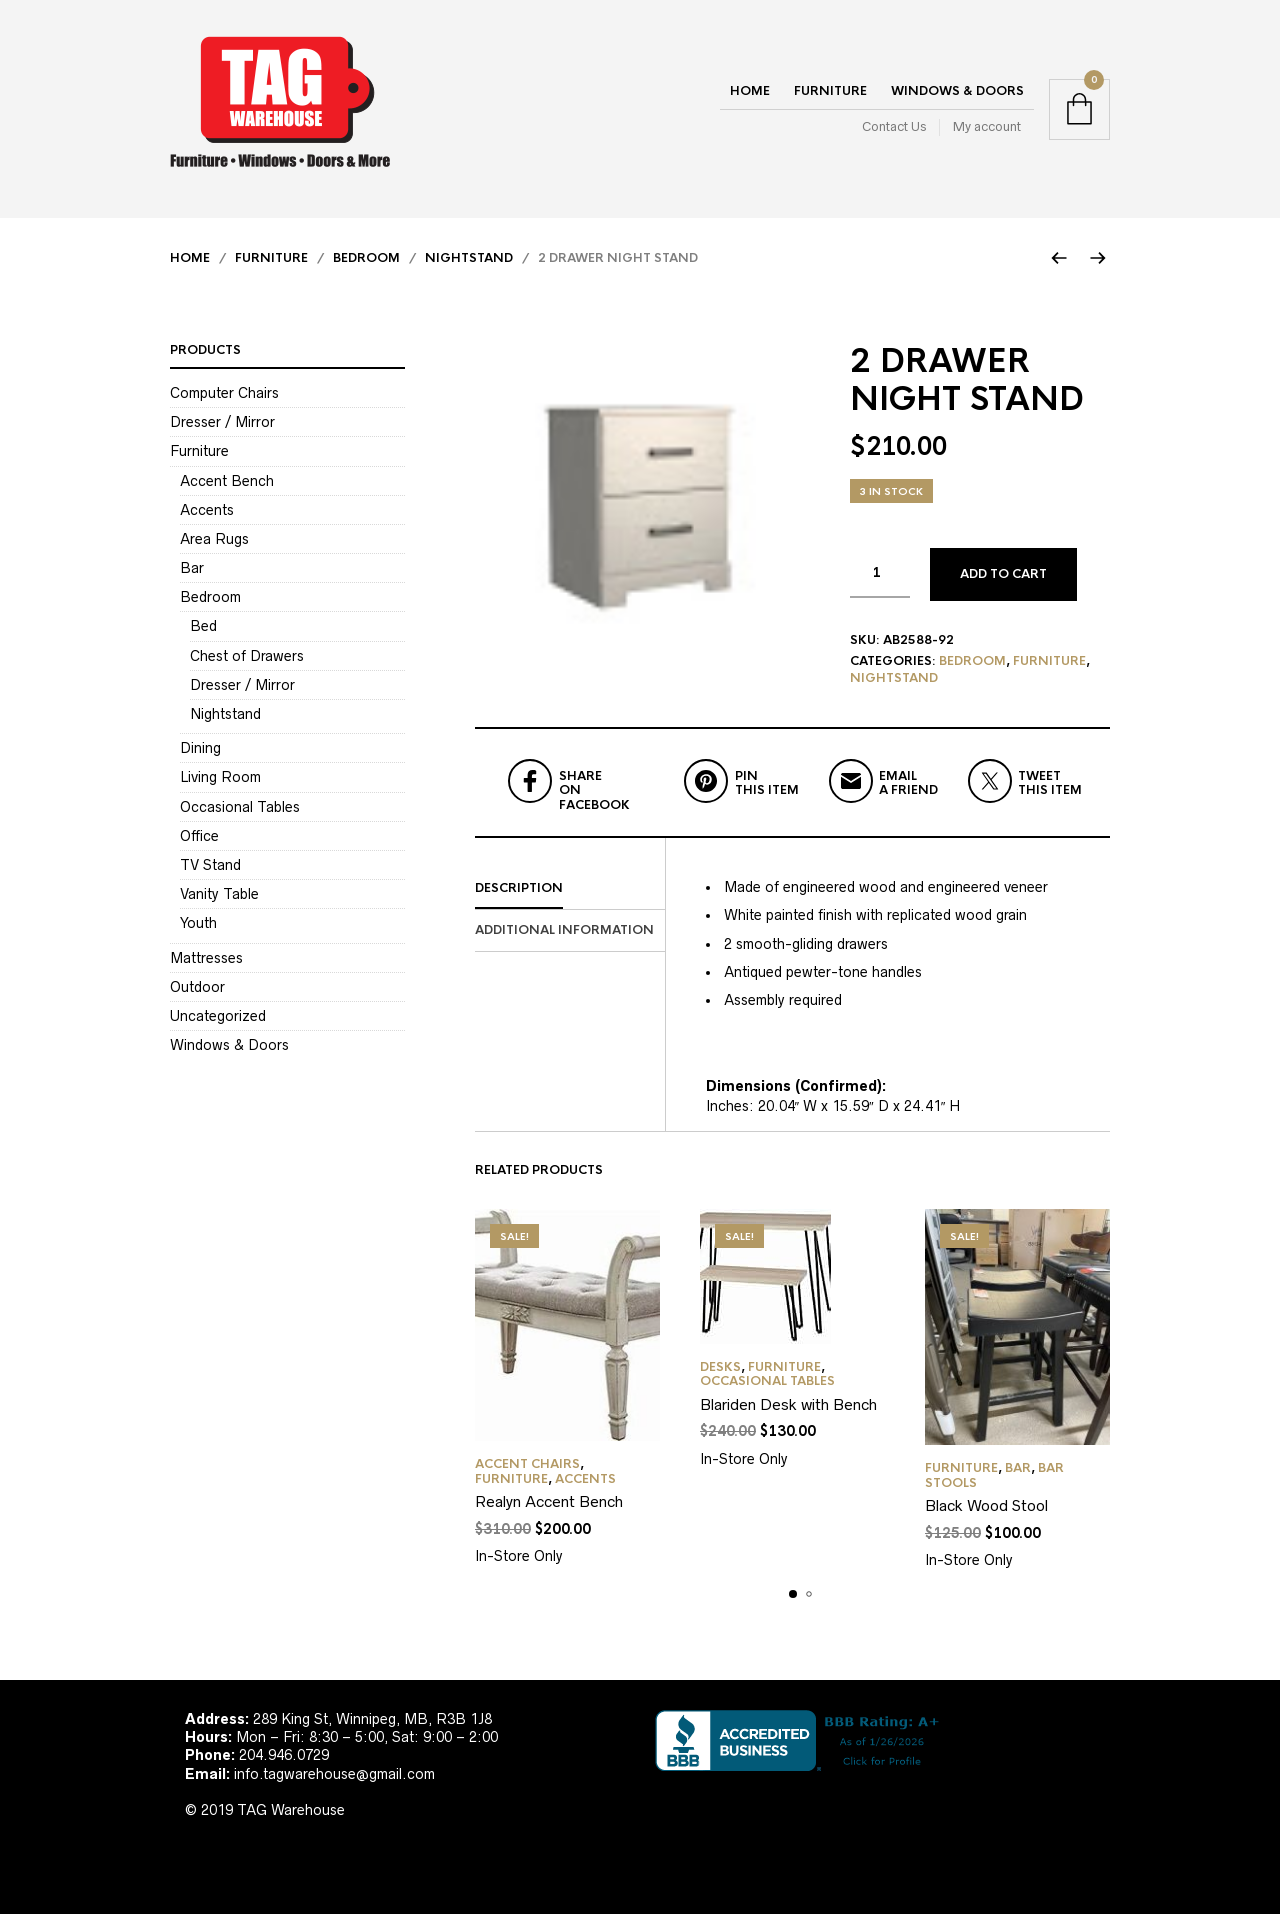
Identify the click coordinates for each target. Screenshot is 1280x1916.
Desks (720, 1369)
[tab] (570, 891)
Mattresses (206, 959)
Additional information (564, 932)
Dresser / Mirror (222, 424)
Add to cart (1003, 576)
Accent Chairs (527, 1467)
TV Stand (210, 867)
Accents (585, 1481)
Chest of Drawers (247, 657)
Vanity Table (219, 896)
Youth (198, 925)
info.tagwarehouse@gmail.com (334, 1775)
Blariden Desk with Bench (788, 1406)
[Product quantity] (880, 575)
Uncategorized (218, 1018)
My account (987, 127)
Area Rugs (214, 541)
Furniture (830, 92)
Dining (200, 750)
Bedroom (366, 260)
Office (199, 837)
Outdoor (197, 988)
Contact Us (894, 127)
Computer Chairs (224, 395)
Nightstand (469, 260)
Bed (203, 628)
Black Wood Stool (986, 1507)
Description (519, 890)
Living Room (220, 779)
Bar (1018, 1470)
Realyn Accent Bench (549, 1503)
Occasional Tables (767, 1383)
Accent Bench (227, 482)
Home (750, 92)
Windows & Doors (957, 92)
